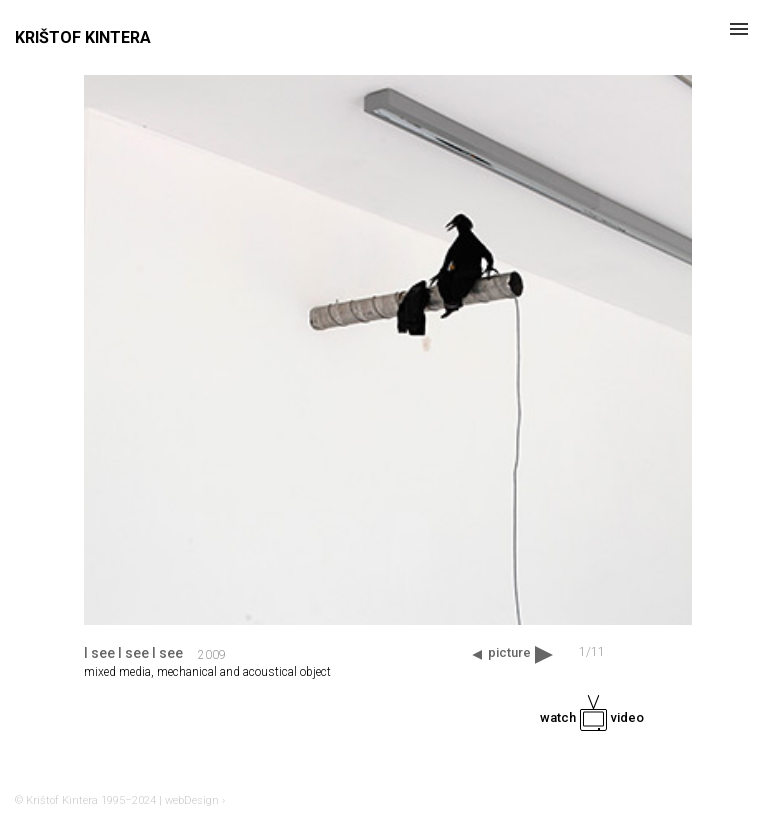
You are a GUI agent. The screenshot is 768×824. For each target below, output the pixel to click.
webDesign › (195, 800)
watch (592, 717)
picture (509, 652)
